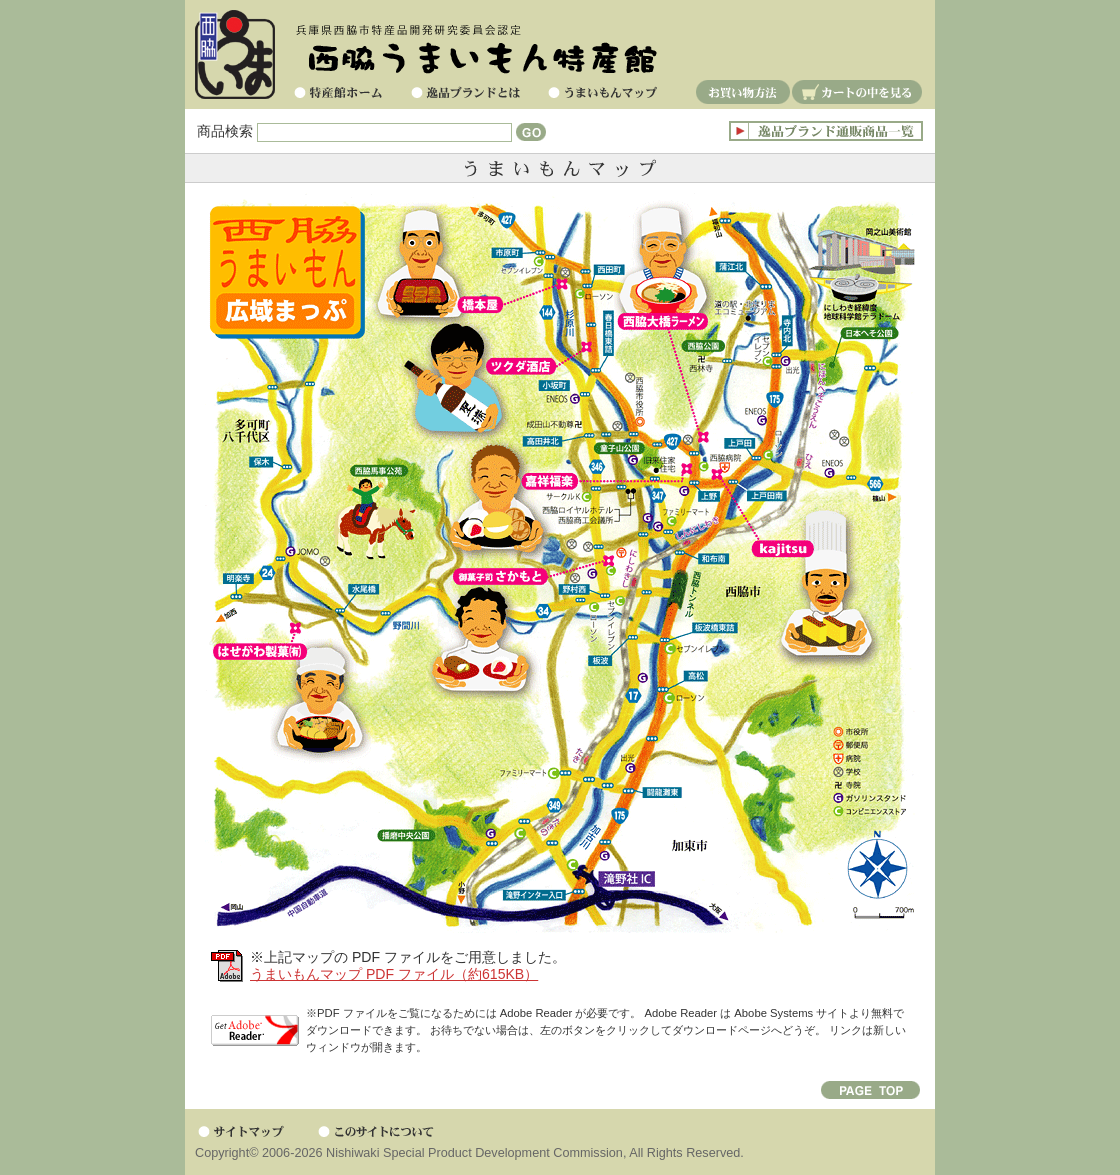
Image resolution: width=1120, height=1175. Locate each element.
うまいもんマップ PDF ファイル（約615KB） (394, 974)
